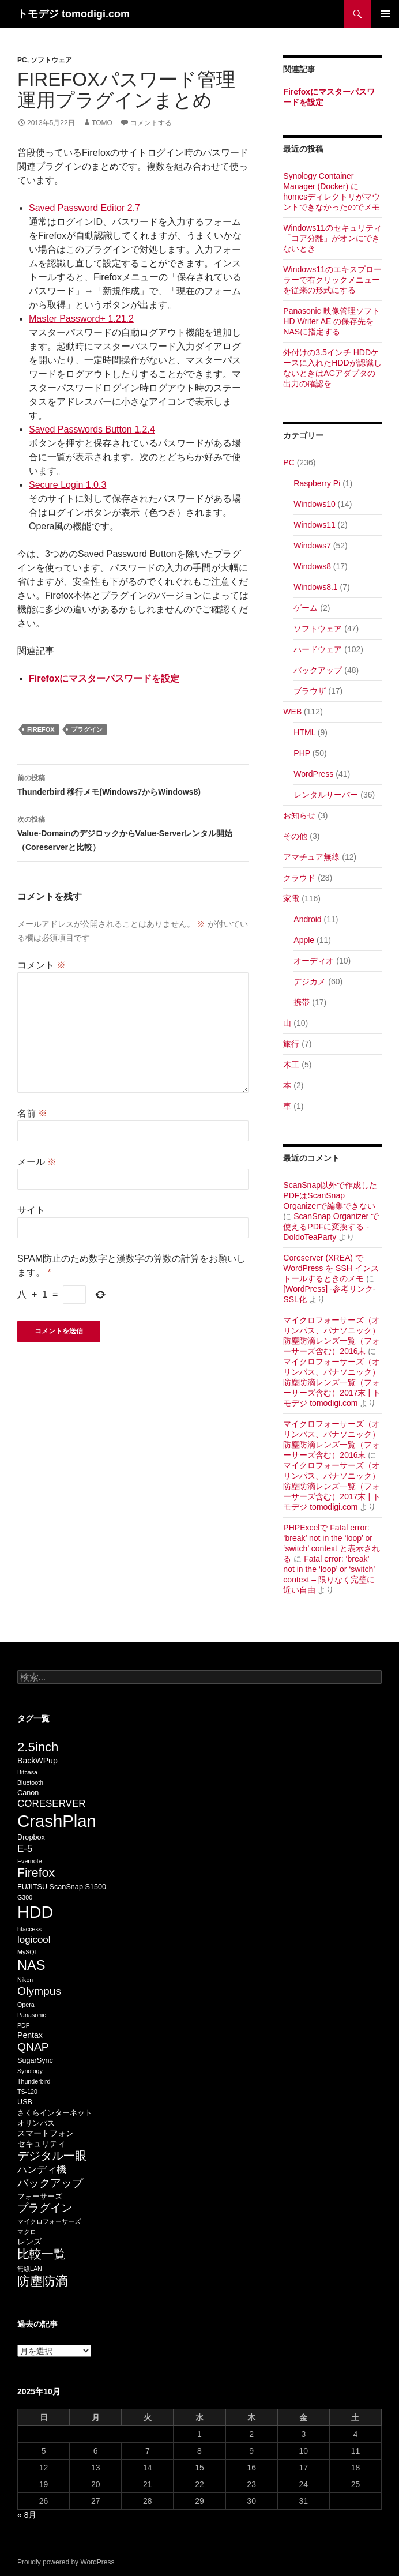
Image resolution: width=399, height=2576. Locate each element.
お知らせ (299, 815)
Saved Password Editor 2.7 (84, 208)
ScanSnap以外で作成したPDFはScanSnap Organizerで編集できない (330, 1195)
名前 (32, 1113)
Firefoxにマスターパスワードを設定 (104, 678)
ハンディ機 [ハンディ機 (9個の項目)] (41, 2169)
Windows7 (312, 545)
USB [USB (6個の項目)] (24, 2102)
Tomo (102, 123)
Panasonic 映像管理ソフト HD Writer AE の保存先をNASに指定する (331, 321)
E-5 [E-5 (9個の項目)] (24, 1848)
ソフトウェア (51, 60)
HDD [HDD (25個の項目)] (35, 1912)
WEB (292, 711)
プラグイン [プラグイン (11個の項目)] (44, 2208)
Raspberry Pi (316, 483)
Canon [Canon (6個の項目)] (28, 1793)
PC (22, 60)
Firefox (41, 729)
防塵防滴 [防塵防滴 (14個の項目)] (42, 2281)
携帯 (301, 1002)
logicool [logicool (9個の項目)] (34, 1939)
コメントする (151, 123)
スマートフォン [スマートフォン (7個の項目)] (45, 2133)
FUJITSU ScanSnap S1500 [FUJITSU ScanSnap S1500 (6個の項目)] (61, 1887)
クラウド (299, 877)
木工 (291, 1064)
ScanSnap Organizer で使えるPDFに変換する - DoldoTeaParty (331, 1227)
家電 (291, 898)
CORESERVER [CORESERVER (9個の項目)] (51, 1803)
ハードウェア (317, 649)
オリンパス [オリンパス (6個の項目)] (36, 2123)
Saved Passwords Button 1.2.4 (92, 429)
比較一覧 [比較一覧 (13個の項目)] (41, 2254)
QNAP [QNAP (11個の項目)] (33, 2047)
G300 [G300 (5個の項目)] (24, 1897)
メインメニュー (385, 14)
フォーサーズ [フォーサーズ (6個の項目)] (39, 2197)
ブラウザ (309, 690)
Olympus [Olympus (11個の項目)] (39, 1991)
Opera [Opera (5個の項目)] (26, 2004)
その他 (295, 836)
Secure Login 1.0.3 (67, 485)
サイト (31, 1210)
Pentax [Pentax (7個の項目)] (30, 2035)
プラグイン (87, 729)
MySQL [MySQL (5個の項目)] (27, 1952)
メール (37, 1162)
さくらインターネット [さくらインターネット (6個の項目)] (54, 2113)
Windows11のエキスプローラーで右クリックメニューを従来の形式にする (332, 280)
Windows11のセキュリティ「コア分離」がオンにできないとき (332, 238)
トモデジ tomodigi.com (73, 14)
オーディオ (313, 960)
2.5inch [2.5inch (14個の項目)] (37, 1747)
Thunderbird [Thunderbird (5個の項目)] (33, 2081)
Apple (303, 940)
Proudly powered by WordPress (66, 2562)
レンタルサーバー (325, 794)
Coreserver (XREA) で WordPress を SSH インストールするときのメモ (330, 1268)
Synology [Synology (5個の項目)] (30, 2070)
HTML (304, 732)
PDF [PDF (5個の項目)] (23, 2025)
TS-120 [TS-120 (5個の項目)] (27, 2091)
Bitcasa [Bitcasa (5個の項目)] (27, 1772)
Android (307, 919)
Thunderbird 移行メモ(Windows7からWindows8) (133, 783)
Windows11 (314, 524)
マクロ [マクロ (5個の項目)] (26, 2231)
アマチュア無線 (311, 857)
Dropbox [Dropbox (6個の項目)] (31, 1837)
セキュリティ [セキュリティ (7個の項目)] (41, 2143)
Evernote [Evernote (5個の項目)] (29, 1860)
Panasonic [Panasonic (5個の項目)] (31, 2014)
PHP (301, 753)
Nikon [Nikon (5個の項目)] (25, 1979)
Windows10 (314, 504)
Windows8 (312, 566)
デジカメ (309, 981)
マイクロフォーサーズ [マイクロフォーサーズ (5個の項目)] (49, 2221)
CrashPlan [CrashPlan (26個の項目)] (56, 1820)
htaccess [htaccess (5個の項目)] (29, 1929)
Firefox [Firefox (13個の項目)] (36, 1873)
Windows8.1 (315, 587)
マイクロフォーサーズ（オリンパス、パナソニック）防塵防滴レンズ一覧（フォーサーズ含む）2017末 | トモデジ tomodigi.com (332, 1382)
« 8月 (26, 2514)
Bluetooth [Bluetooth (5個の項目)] (30, 1782)
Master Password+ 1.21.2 (81, 319)
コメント (41, 965)
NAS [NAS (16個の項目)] (31, 1965)
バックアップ (317, 670)
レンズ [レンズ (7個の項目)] (29, 2241)
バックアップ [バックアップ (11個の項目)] (50, 2183)
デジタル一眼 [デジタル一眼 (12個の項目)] (51, 2155)
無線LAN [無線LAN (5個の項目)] (29, 2268)
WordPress (313, 774)
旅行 (291, 1043)
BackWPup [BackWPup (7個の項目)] (37, 1760)
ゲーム (305, 607)
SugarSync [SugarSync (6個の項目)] (35, 2060)
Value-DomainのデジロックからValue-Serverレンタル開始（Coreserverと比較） (133, 832)
